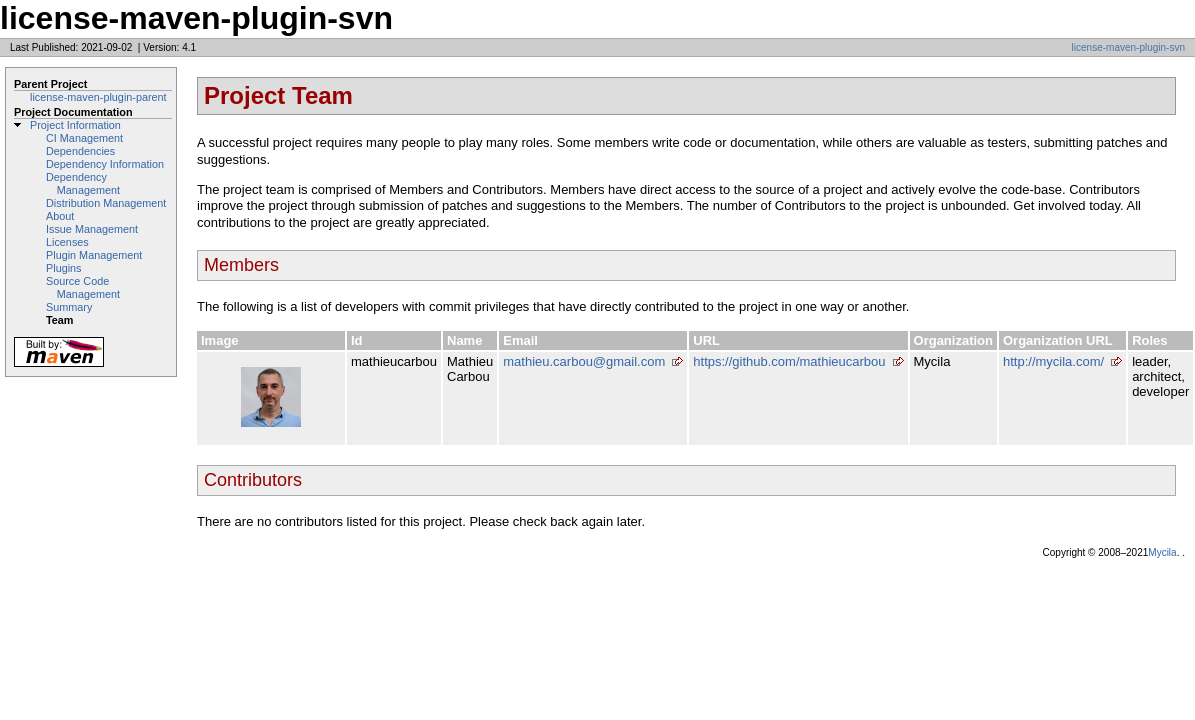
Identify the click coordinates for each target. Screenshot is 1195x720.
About (60, 216)
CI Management (84, 138)
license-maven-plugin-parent (98, 97)
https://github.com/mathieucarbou (789, 361)
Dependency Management (83, 183)
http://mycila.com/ (1053, 361)
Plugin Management (94, 255)
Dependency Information (105, 164)
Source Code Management (83, 287)
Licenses (67, 242)
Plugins (64, 268)
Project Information (75, 125)
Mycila (1162, 552)
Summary (69, 307)
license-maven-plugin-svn (1128, 47)
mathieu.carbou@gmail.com (584, 361)
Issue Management (92, 229)
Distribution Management (106, 203)
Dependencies (80, 151)
